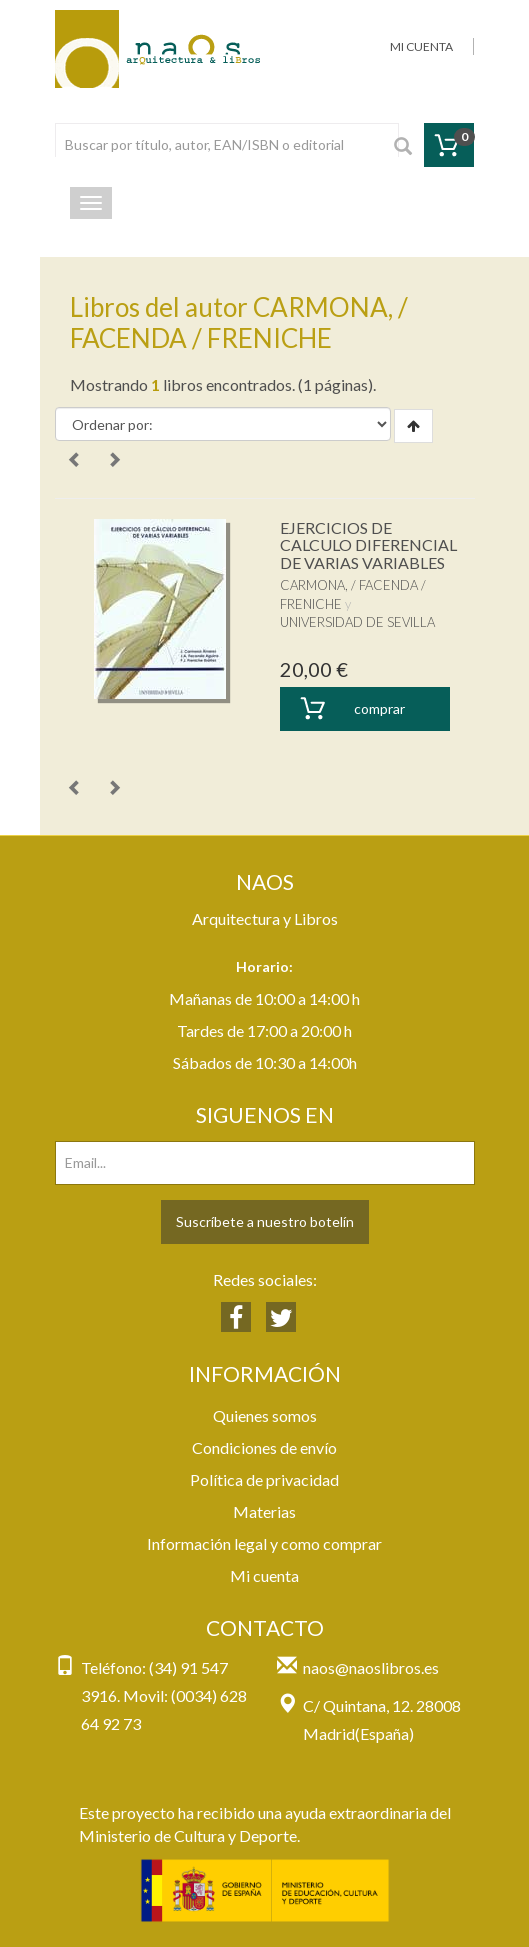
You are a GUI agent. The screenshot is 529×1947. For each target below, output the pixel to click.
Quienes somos (265, 1415)
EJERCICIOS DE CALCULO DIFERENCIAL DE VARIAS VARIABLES (368, 545)
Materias (264, 1511)
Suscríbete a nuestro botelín (265, 1221)
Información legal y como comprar (264, 1543)
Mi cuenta (264, 1575)
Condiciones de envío (264, 1447)
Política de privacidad (264, 1479)
